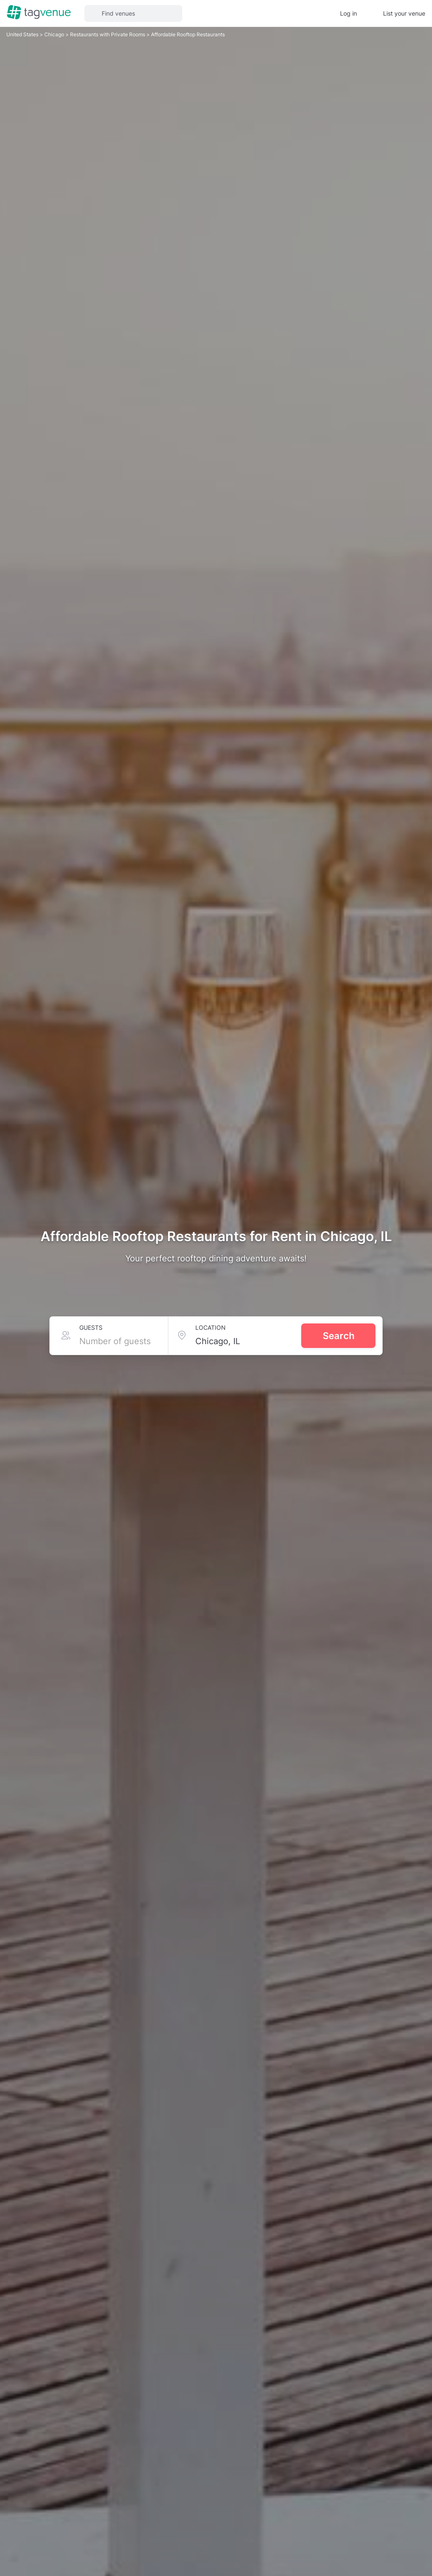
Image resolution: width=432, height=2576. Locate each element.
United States (23, 34)
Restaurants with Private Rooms (108, 34)
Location (210, 1327)
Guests (91, 1327)
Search (338, 1335)
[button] (133, 13)
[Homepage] (39, 13)
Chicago (54, 34)
